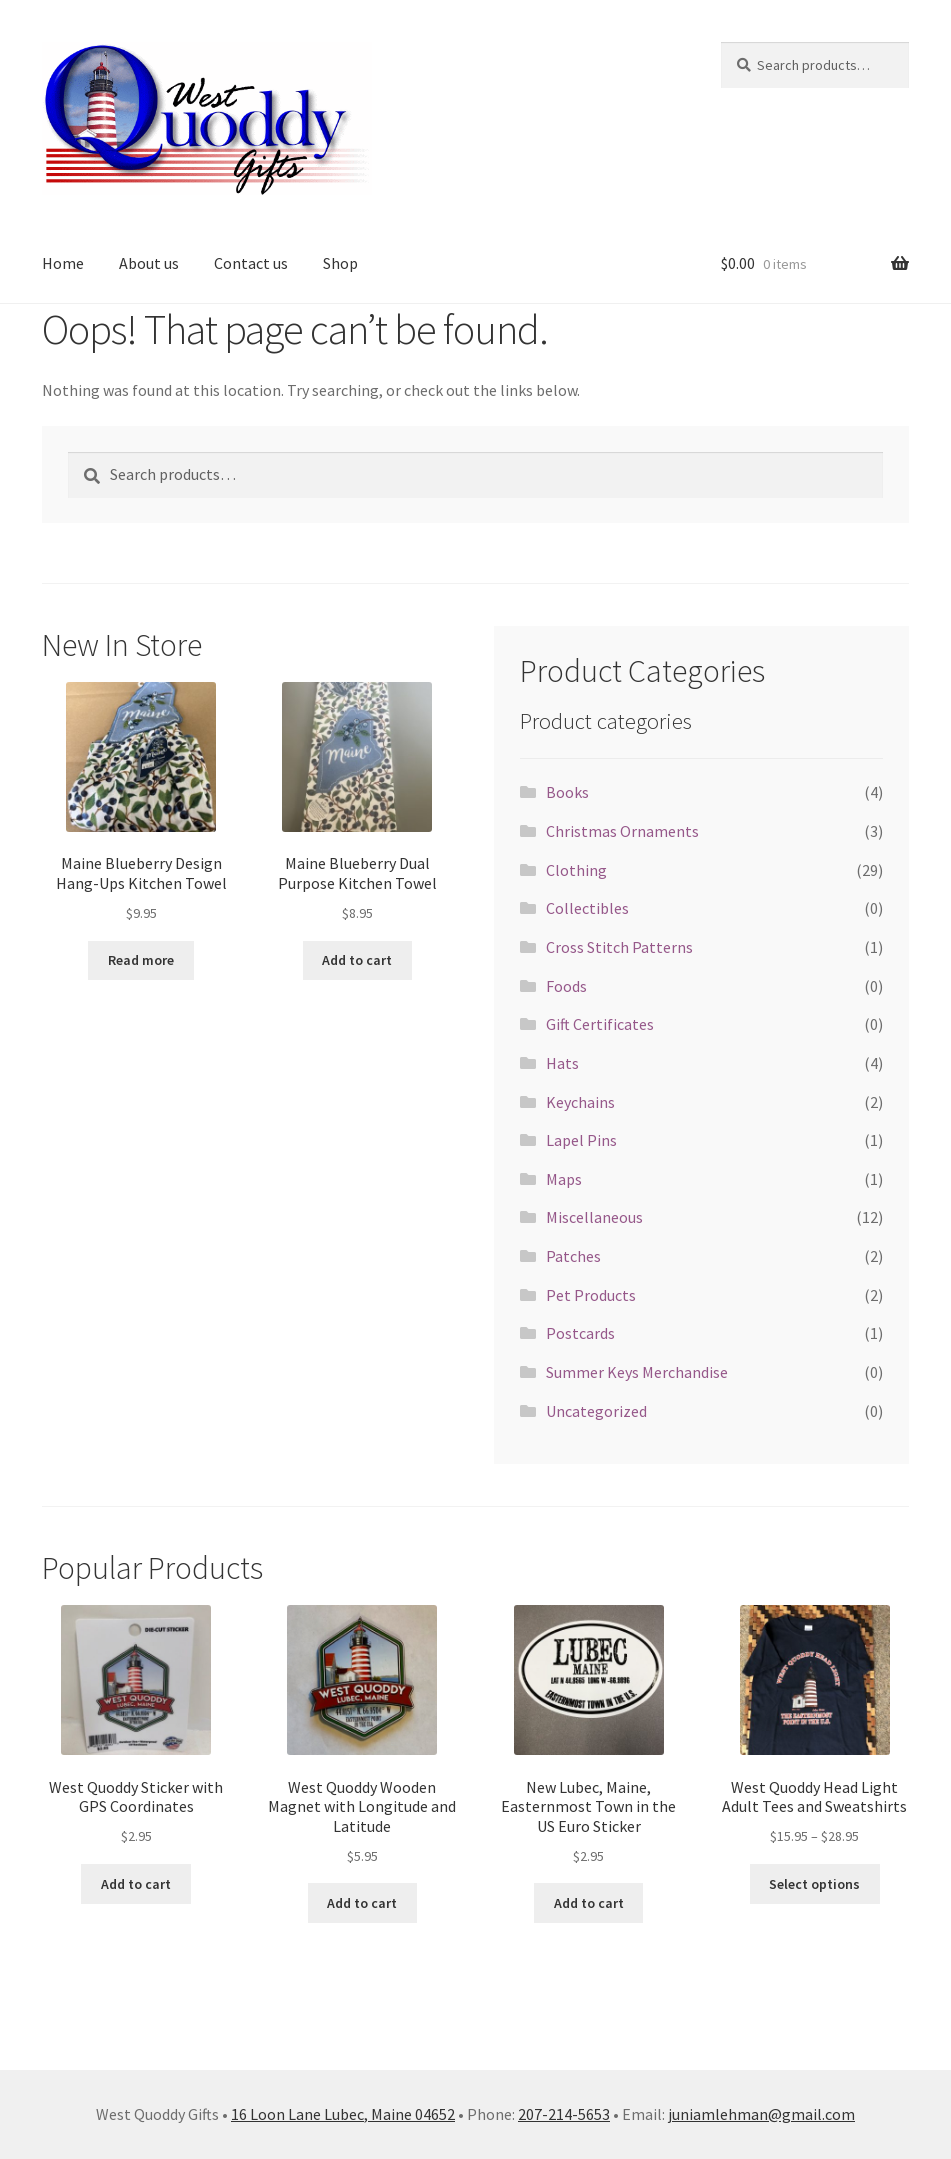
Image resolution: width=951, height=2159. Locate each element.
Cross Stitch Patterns (619, 947)
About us (149, 263)
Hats (562, 1063)
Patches (573, 1256)
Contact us (251, 263)
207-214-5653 (564, 2114)
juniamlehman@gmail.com (761, 2114)
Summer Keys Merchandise (637, 1372)
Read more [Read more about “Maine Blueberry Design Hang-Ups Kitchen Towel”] (141, 960)
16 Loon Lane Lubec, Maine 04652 (343, 2114)
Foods (566, 986)
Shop (340, 263)
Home (63, 263)
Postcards (580, 1333)
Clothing (576, 870)
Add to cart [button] (357, 960)
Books (567, 792)
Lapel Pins (581, 1140)
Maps (564, 1179)
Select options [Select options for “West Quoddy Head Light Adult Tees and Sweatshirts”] (814, 1884)
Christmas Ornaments (622, 831)
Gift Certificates (600, 1024)
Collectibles (587, 908)
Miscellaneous (594, 1217)
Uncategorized (596, 1411)
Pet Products (591, 1295)
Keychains (580, 1102)
